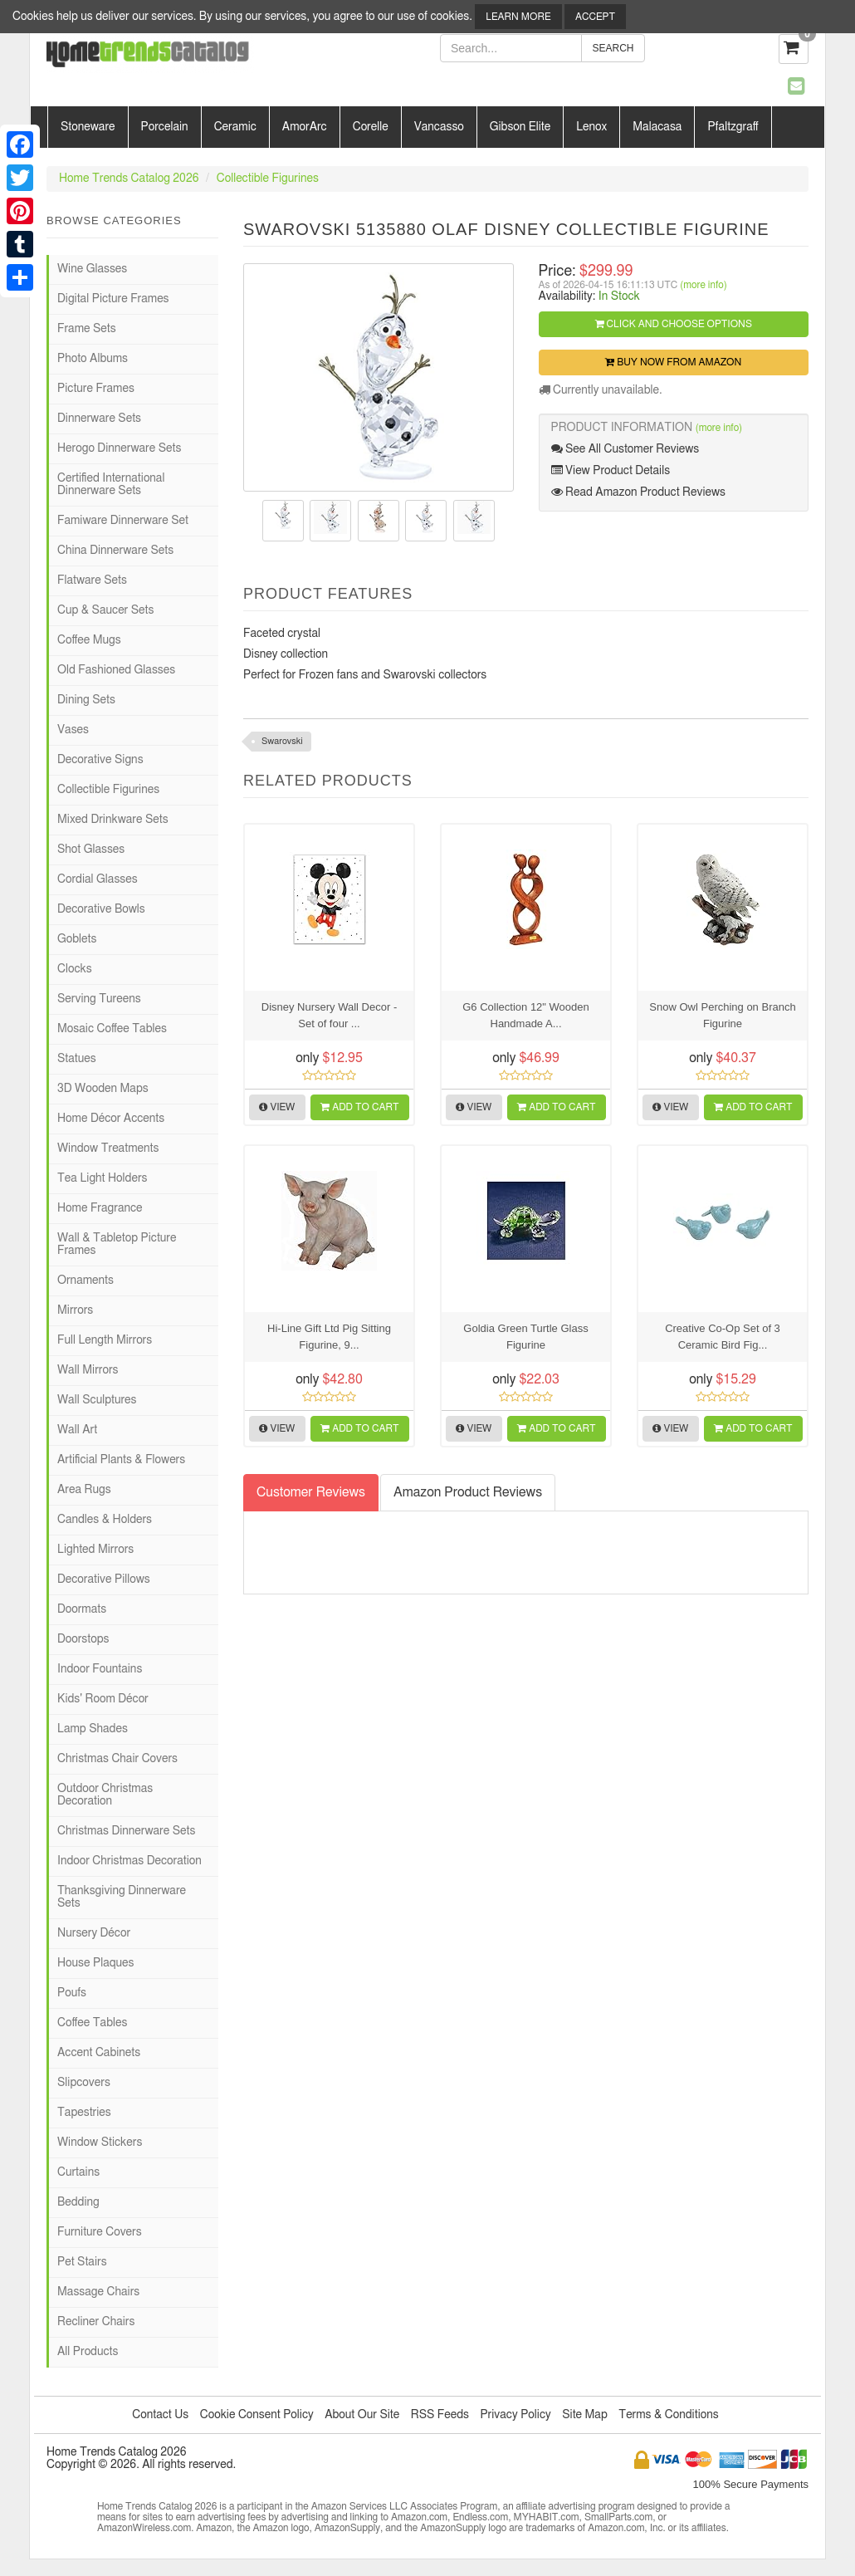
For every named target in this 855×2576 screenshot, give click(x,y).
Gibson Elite (520, 127)
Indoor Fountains (99, 1669)
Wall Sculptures (96, 1400)
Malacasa (657, 127)
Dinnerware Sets (99, 418)
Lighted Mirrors (95, 1549)
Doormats (81, 1609)
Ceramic (235, 127)
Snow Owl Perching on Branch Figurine (722, 1015)
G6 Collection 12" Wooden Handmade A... (525, 1015)
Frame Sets (86, 329)
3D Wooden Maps (103, 1089)
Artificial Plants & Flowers (121, 1460)
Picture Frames (95, 388)
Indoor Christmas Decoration (129, 1861)
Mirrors (75, 1310)
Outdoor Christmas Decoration (105, 1795)
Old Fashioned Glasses (116, 670)
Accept (595, 17)
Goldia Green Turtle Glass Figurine (525, 1336)
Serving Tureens (99, 999)
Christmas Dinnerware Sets (126, 1831)
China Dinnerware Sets (115, 550)
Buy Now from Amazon (673, 362)
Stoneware (88, 127)
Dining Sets (86, 700)
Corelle (370, 127)
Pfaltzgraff (732, 127)
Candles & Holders (104, 1520)
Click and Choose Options (673, 324)
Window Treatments (108, 1148)
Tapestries (84, 2112)
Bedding (78, 2202)
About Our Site (362, 2415)
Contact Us (160, 2415)
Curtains (78, 2172)
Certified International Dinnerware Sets (110, 485)
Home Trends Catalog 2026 (128, 178)
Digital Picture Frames (113, 299)
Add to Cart (359, 1107)
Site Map (585, 2415)
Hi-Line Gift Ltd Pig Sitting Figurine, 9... (329, 1336)
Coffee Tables (92, 2023)
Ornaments (85, 1280)
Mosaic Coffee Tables (112, 1029)
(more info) (703, 285)
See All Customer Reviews (625, 449)
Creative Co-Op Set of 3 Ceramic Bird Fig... (722, 1336)
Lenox (591, 127)
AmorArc (304, 127)
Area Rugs (84, 1490)
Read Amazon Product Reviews (638, 492)
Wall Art (77, 1430)
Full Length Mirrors (104, 1340)
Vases (73, 730)
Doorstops (83, 1639)
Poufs (71, 1993)
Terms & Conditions (668, 2415)
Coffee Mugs (89, 640)
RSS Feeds (440, 2415)
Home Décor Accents (110, 1118)
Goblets (76, 939)
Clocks (74, 969)
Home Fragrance (100, 1208)
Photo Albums (92, 359)
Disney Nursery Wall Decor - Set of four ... (329, 1015)
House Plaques (95, 1963)
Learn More (518, 17)
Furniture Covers (99, 2232)
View (277, 1107)
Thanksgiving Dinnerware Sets (121, 1897)
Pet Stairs (82, 2262)
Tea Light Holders (102, 1178)
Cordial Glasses (97, 879)
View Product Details (611, 470)
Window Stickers (99, 2142)
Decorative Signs (100, 760)
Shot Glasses (91, 849)
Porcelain (164, 127)
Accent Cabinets (98, 2053)
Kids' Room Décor (103, 1699)
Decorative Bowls (101, 909)
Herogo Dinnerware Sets (119, 448)
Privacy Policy (515, 2415)
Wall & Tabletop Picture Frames (116, 1244)
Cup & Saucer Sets (105, 610)
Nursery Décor (93, 1933)
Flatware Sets (92, 580)
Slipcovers (83, 2083)
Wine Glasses (92, 269)
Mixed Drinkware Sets (113, 819)
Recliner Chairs (95, 2322)
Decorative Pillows (103, 1579)
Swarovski (282, 741)
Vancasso (439, 127)
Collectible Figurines (268, 178)
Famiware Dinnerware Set (122, 520)
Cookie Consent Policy (257, 2415)
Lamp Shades (92, 1729)
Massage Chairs (98, 2292)
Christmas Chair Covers (117, 1759)
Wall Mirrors (88, 1370)
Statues (76, 1059)
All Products (87, 2352)
